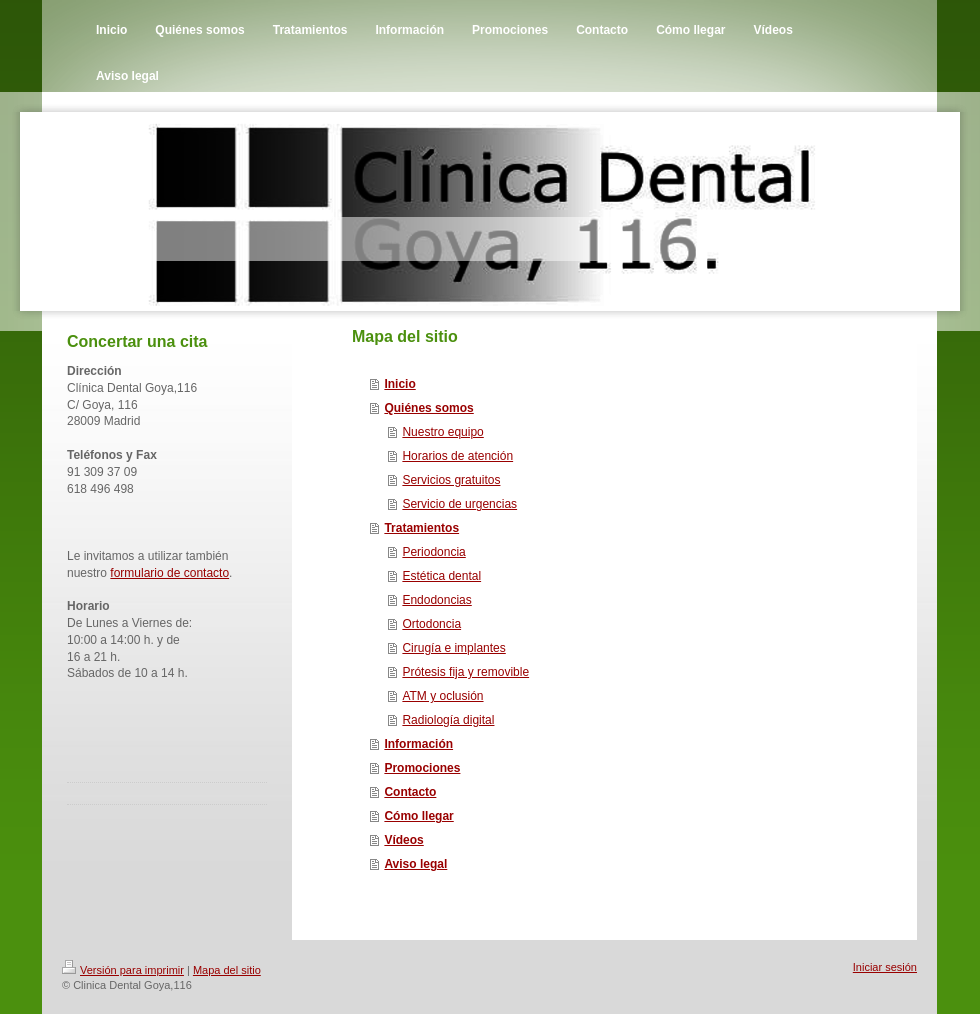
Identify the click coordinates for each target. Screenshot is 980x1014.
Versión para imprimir (123, 970)
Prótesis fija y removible (465, 672)
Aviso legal (415, 864)
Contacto (410, 792)
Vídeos (403, 840)
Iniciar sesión (885, 967)
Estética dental (441, 576)
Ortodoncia (431, 624)
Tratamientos (421, 528)
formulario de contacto (169, 573)
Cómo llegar (418, 816)
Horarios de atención (457, 456)
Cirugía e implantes (453, 648)
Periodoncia (433, 552)
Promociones (422, 768)
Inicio (399, 384)
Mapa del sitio (227, 970)
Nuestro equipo (442, 432)
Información (418, 744)
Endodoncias (436, 600)
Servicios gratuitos (451, 480)
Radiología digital (448, 720)
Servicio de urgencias (459, 504)
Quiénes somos (428, 408)
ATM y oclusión (442, 696)
